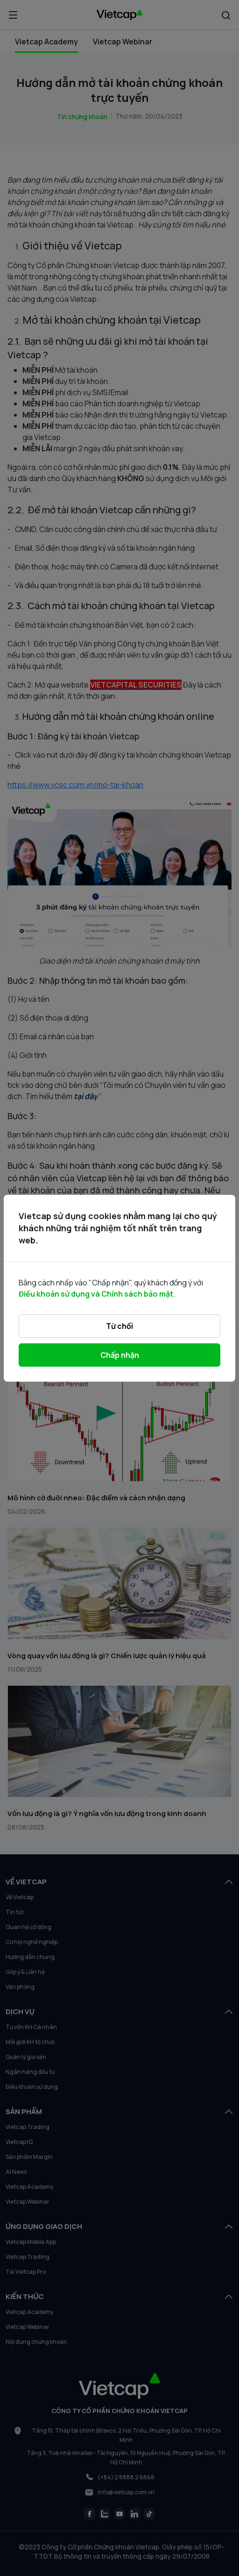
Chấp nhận (119, 1355)
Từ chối (119, 1326)
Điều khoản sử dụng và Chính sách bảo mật (96, 1294)
